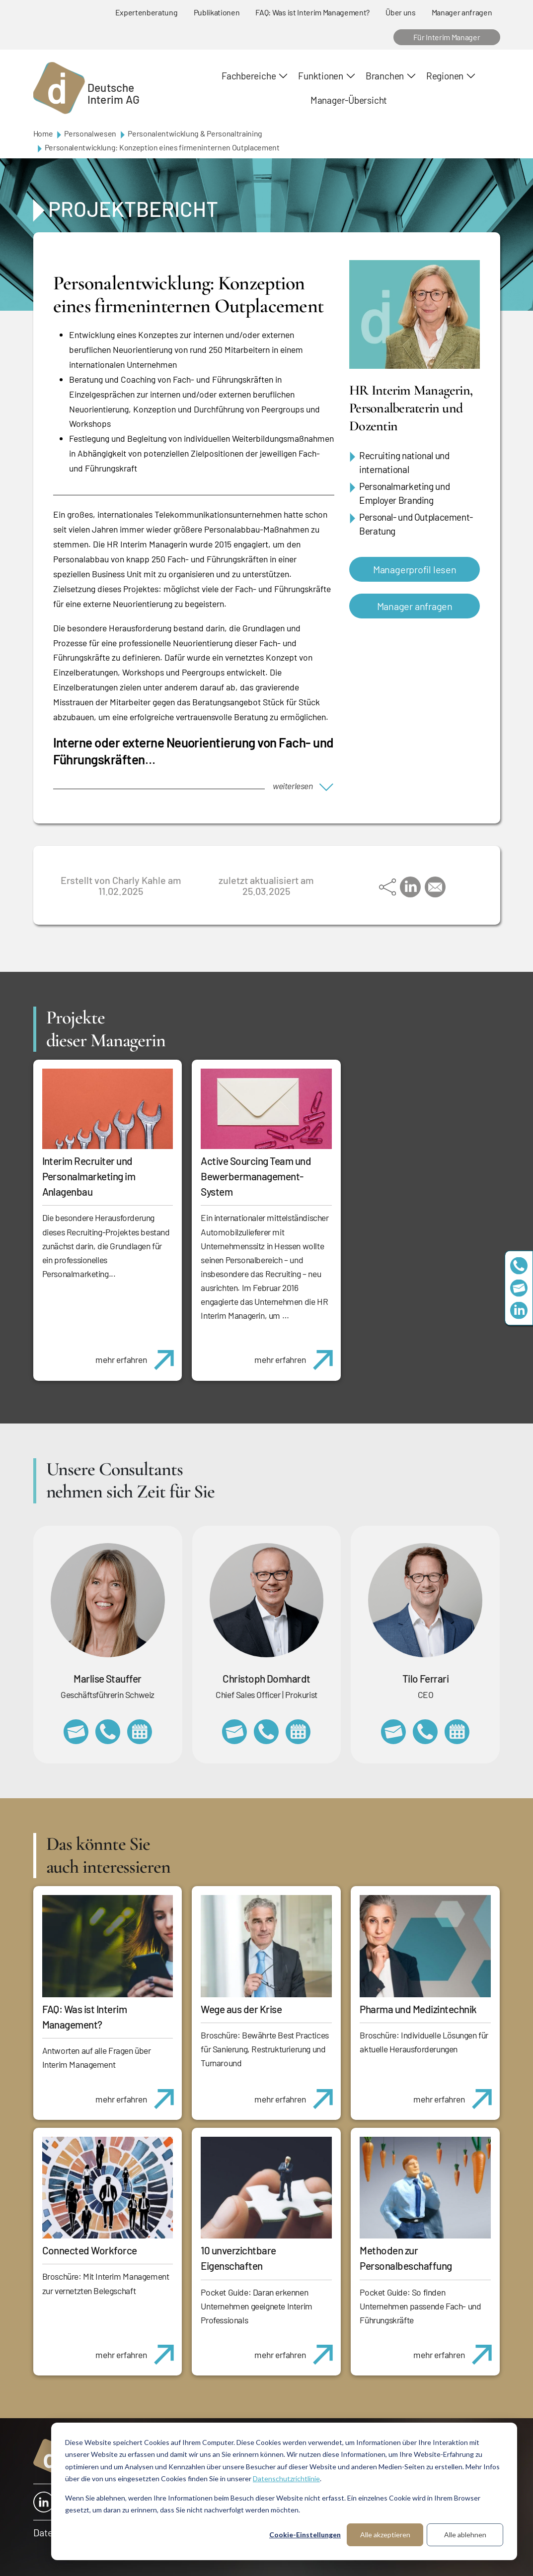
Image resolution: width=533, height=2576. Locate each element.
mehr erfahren (138, 1354)
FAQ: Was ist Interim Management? (312, 12)
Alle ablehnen (465, 2534)
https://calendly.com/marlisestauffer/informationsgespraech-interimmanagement (139, 1731)
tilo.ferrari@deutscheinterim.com (393, 1731)
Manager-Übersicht (348, 100)
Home (43, 133)
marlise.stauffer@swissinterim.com (76, 1731)
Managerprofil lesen (415, 569)
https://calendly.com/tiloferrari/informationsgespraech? (457, 1731)
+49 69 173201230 (519, 1266)
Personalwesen (90, 133)
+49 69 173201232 (266, 1731)
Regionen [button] (444, 75)
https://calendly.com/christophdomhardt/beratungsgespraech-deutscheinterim (298, 1731)
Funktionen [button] (320, 75)
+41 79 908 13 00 (107, 1731)
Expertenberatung (146, 12)
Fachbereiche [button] (249, 75)
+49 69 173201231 (425, 1731)
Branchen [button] (385, 75)
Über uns (400, 12)
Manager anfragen (462, 12)
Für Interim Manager (446, 37)
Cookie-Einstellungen (305, 2534)
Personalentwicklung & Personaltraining (195, 133)
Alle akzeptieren (385, 2534)
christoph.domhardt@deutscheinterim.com (234, 1731)
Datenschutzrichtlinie (286, 2478)
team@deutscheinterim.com (519, 1288)
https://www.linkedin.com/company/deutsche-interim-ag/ (519, 1310)
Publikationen (217, 12)
